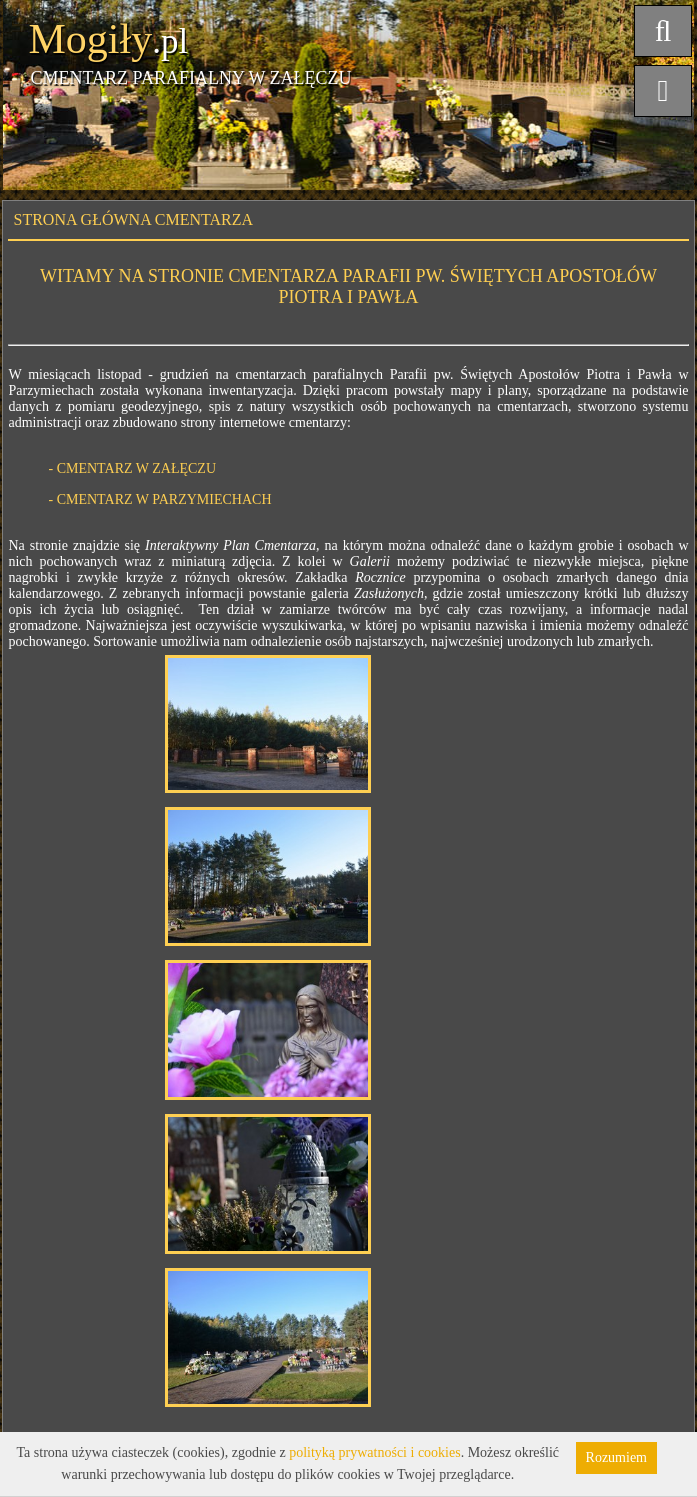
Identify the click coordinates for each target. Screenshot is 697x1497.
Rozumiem (616, 1457)
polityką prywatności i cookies (374, 1452)
